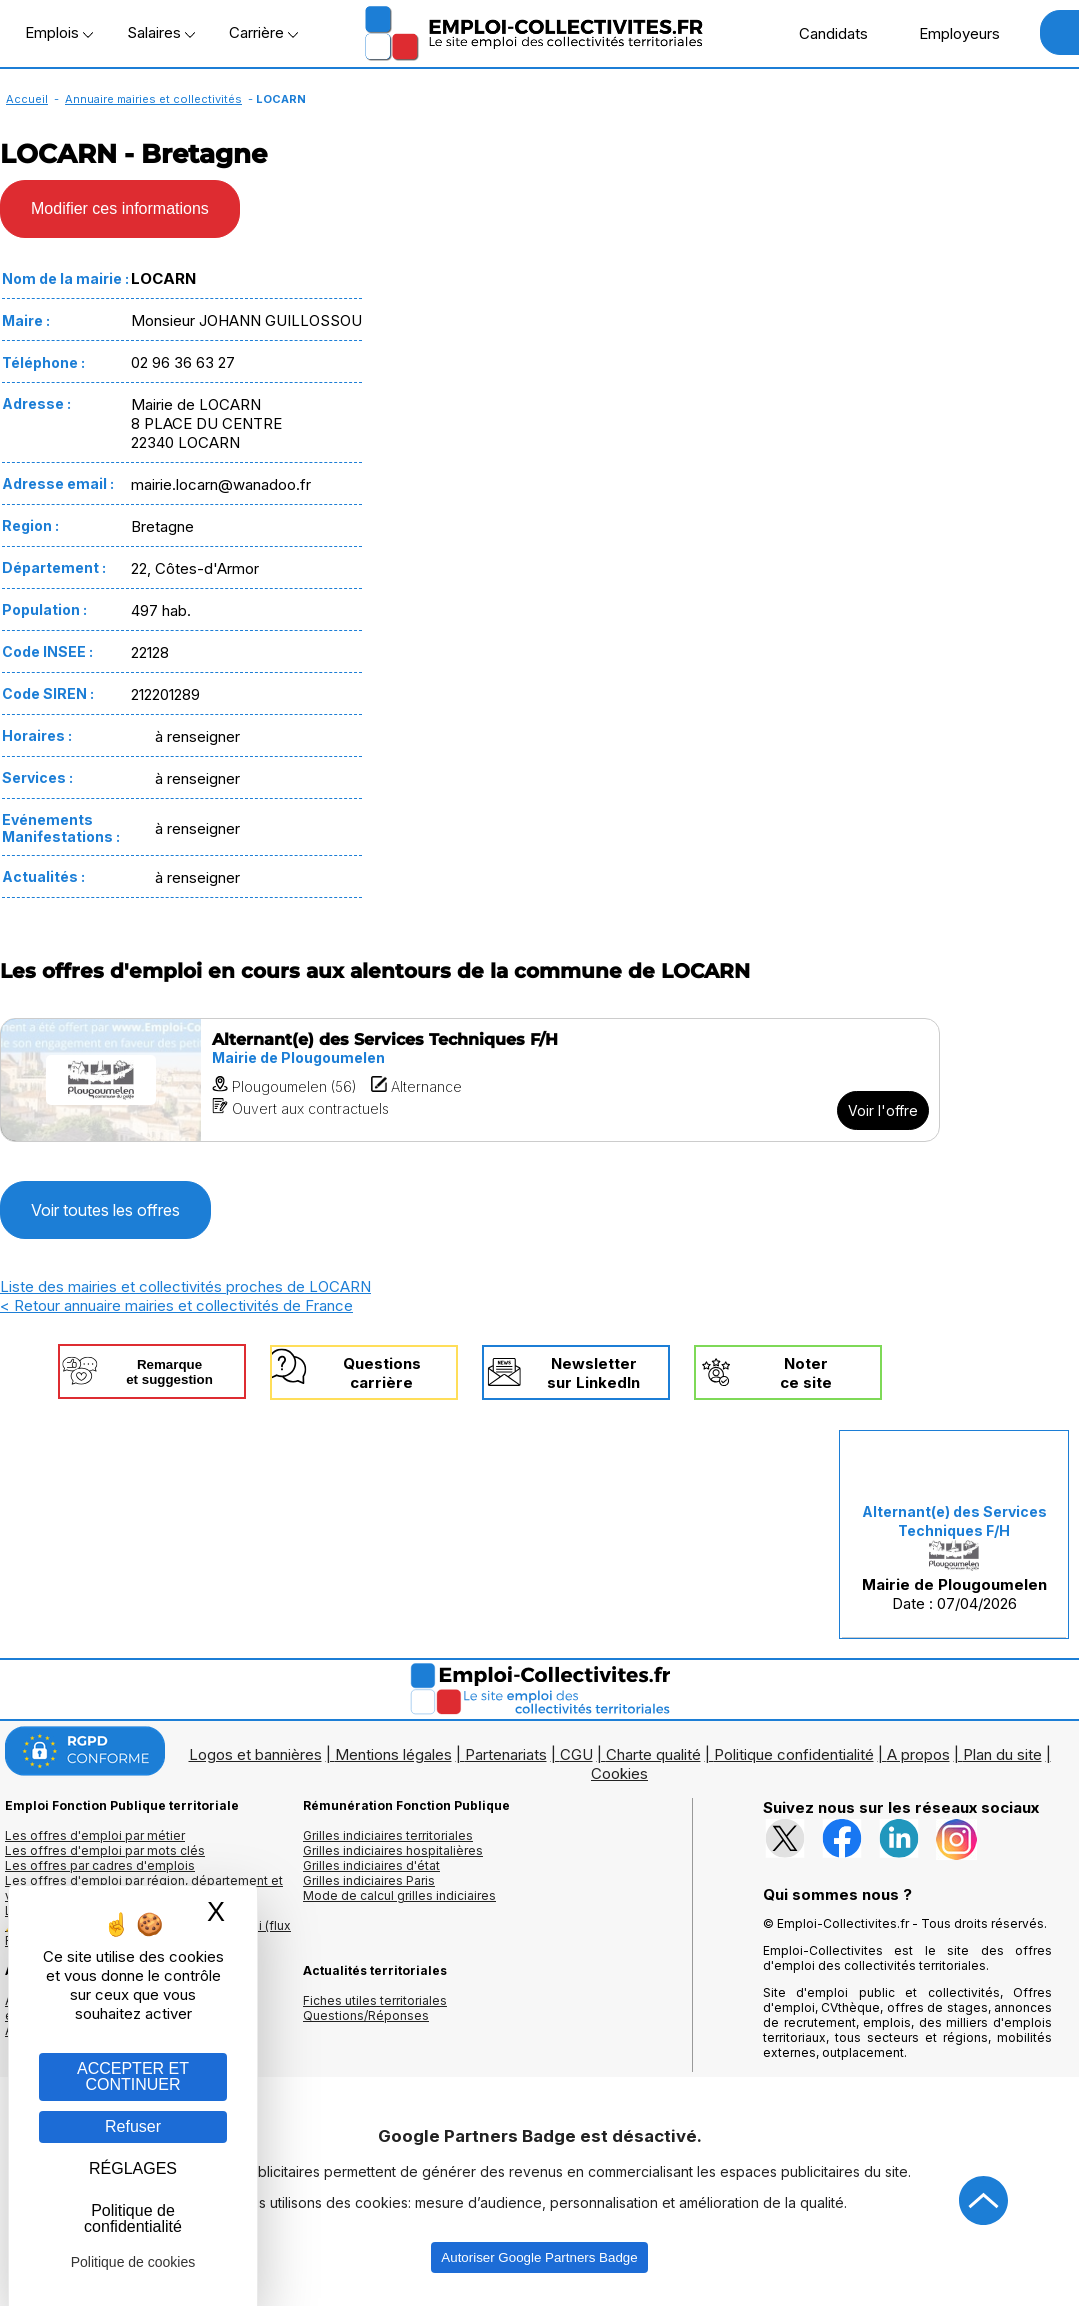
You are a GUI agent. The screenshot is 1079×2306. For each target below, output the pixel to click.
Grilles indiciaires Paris (369, 1880)
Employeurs (949, 33)
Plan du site (1002, 1754)
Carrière (263, 32)
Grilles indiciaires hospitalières (393, 1850)
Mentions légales (393, 1754)
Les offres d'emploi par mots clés (105, 1850)
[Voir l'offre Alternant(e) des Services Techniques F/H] (470, 1080)
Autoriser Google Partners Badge (539, 2257)
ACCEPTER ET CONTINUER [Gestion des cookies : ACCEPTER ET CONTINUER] (133, 2076)
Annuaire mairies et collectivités (153, 99)
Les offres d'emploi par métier (95, 1835)
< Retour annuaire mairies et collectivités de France (176, 1305)
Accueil (27, 99)
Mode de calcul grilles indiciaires (399, 1895)
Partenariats (506, 1754)
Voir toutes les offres (105, 1210)
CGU (576, 1754)
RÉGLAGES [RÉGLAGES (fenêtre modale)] (133, 2168)
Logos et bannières (255, 1754)
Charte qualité (653, 1754)
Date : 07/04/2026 (954, 1558)
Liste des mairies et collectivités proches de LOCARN (185, 1286)
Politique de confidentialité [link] (133, 2218)
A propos (918, 1754)
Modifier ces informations (120, 208)
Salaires (161, 32)
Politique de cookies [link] (133, 2262)
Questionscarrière (382, 1373)
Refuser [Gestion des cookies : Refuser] (133, 2126)
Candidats (823, 33)
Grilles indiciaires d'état (371, 1865)
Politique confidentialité (794, 1754)
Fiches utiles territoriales (375, 2000)
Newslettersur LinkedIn (593, 1373)
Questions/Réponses (366, 2015)
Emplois (59, 32)
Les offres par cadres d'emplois (100, 1865)
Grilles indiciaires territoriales (388, 1835)
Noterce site (806, 1373)
